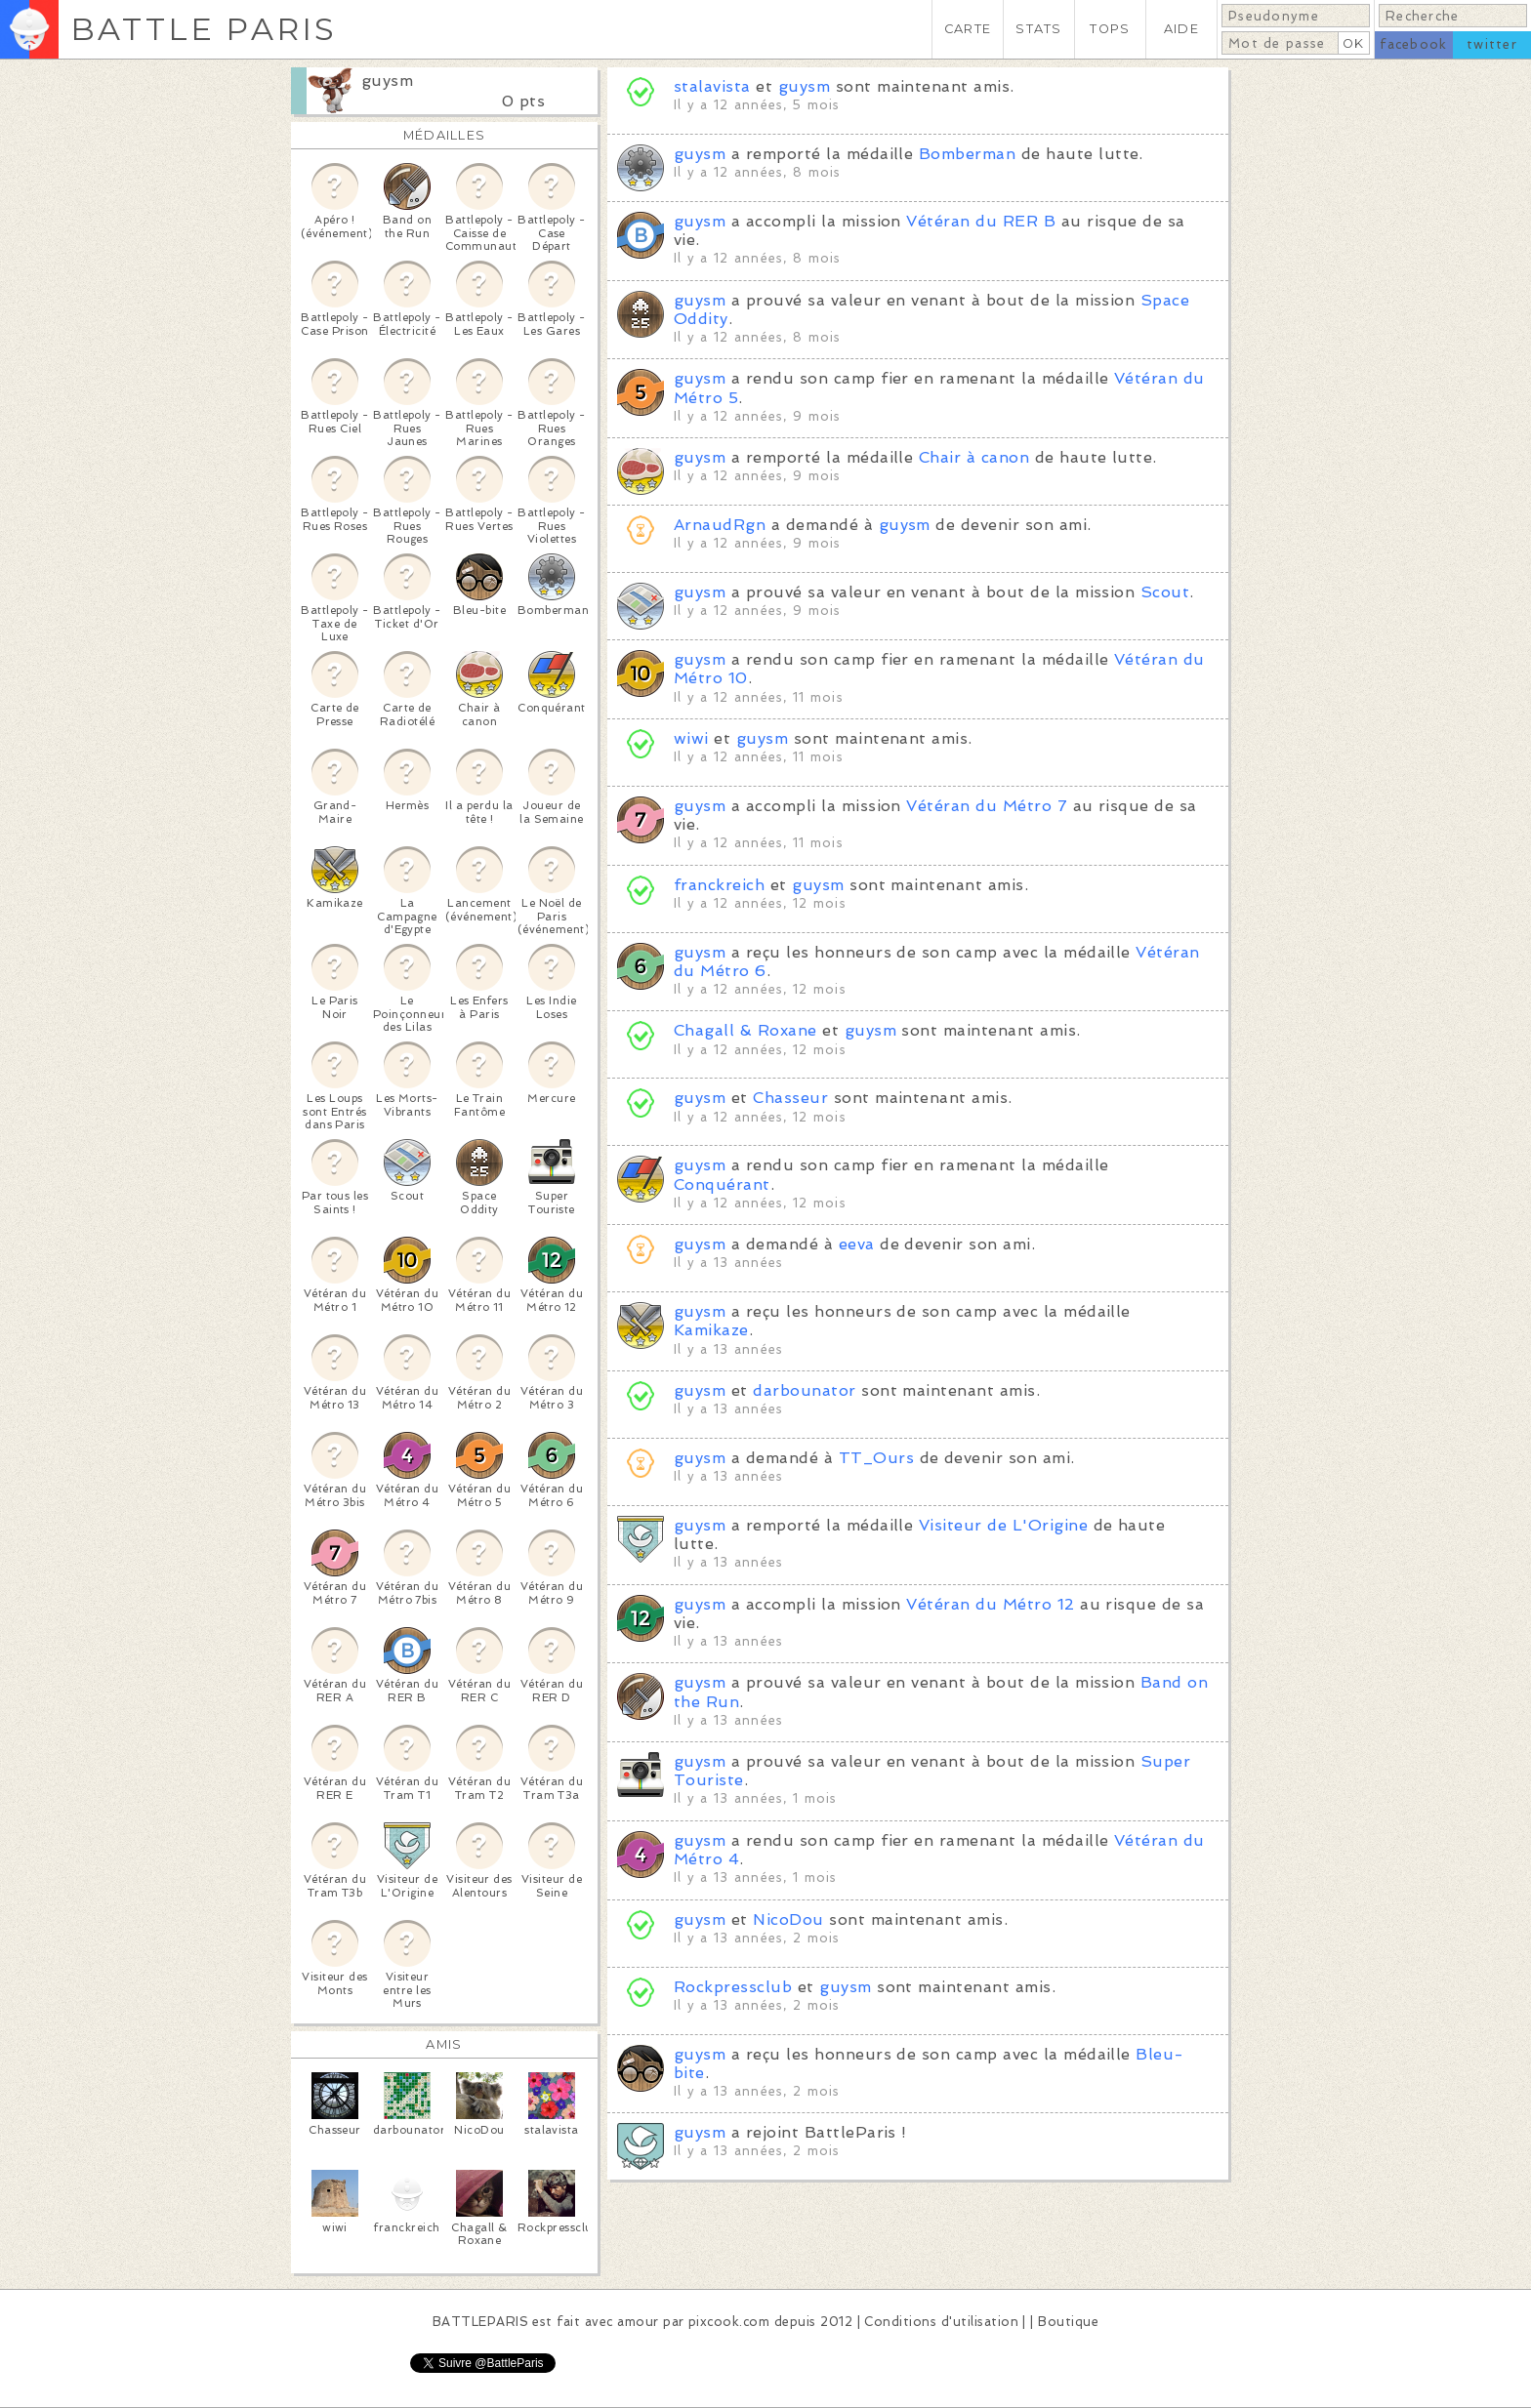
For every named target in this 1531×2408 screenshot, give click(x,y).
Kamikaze (711, 1330)
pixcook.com (728, 2321)
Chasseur (790, 1097)
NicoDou (788, 1919)
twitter (1492, 44)
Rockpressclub (733, 1987)
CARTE (967, 28)
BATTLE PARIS (203, 29)
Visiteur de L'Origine (1003, 1525)
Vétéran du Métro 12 (990, 1604)
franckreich (719, 885)
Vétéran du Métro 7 (986, 805)
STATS (1038, 28)
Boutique (1068, 2321)
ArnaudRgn (720, 524)
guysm (387, 80)
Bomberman (967, 153)
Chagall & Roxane (745, 1030)
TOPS (1110, 28)
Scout (1164, 592)
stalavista (712, 86)
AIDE (1181, 28)
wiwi (691, 738)
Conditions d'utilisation (941, 2321)
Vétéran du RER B (980, 221)
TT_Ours (876, 1458)
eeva (857, 1244)
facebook (1413, 44)
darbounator (804, 1390)
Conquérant (722, 1184)
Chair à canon (974, 457)
